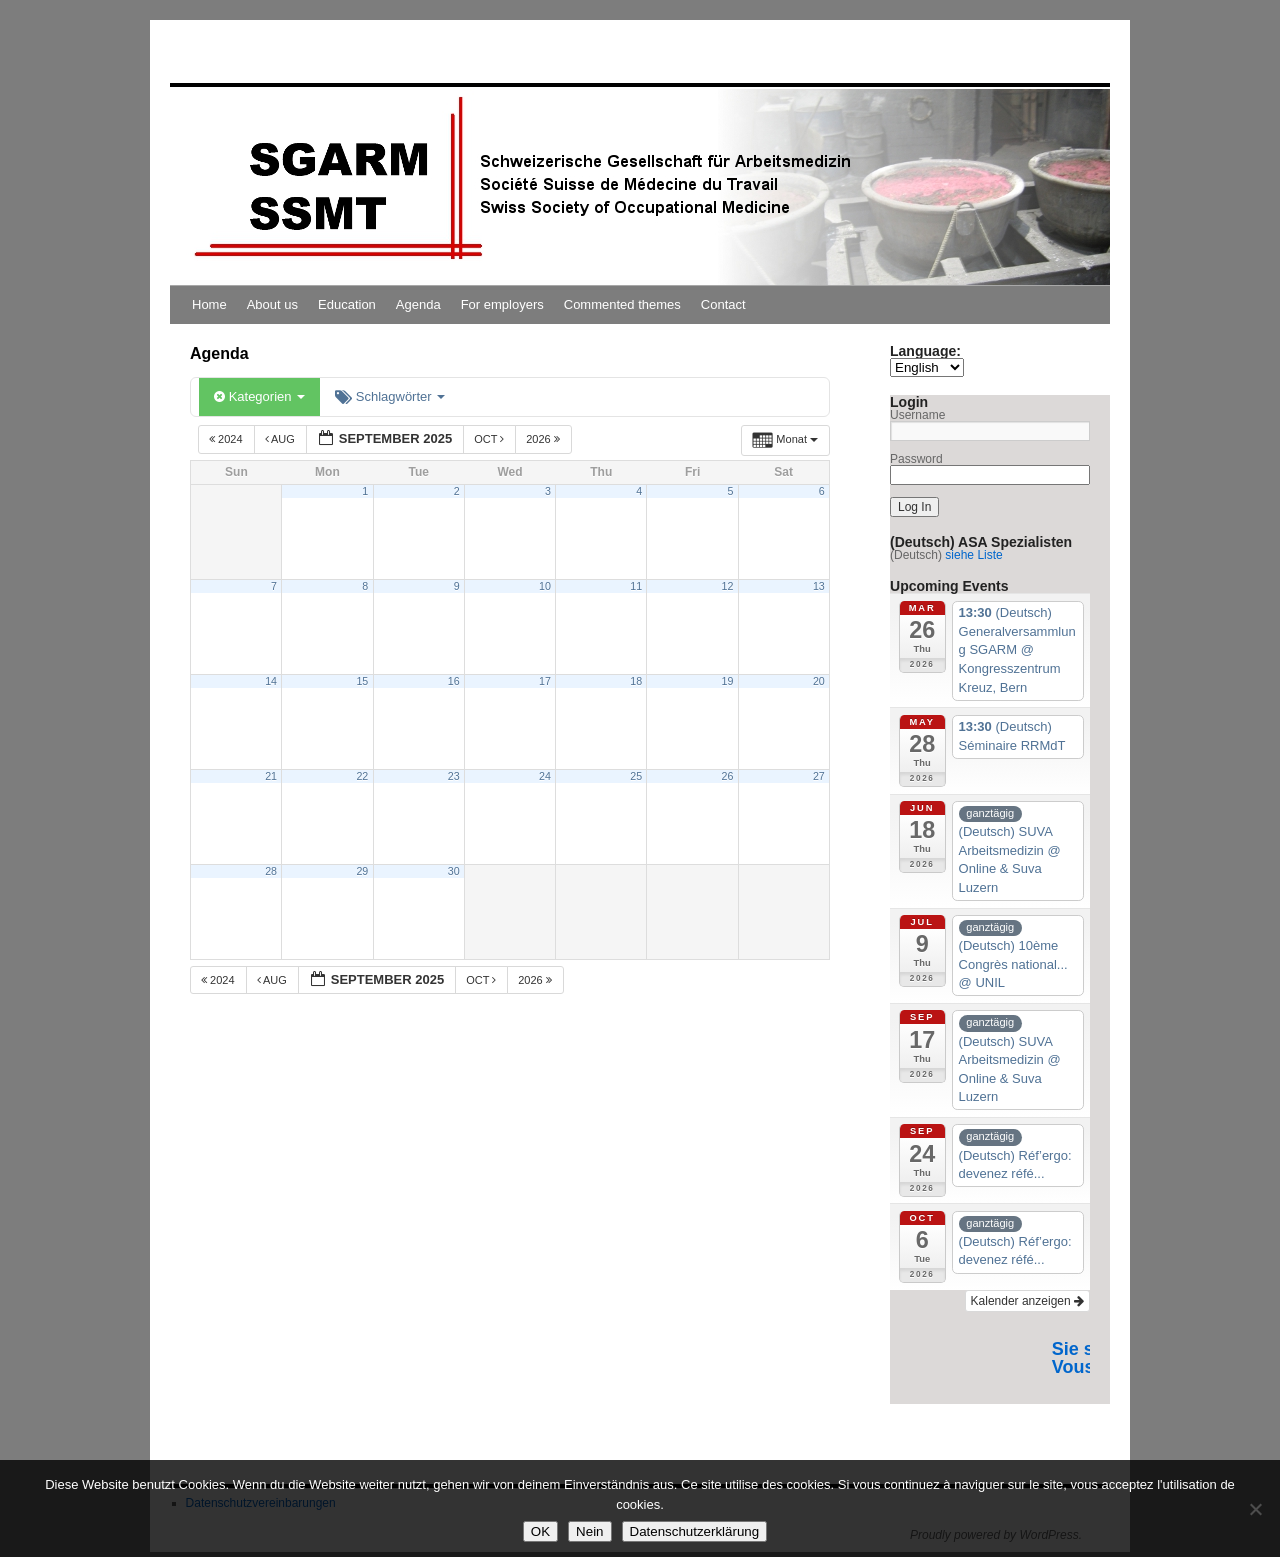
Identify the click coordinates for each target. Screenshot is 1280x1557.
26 (728, 776)
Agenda (418, 304)
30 (454, 871)
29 (362, 871)
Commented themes (622, 304)
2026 (544, 439)
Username (917, 415)
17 (545, 681)
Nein (589, 1531)
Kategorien (259, 396)
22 (362, 776)
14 (271, 681)
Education (347, 304)
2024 (227, 439)
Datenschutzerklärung (695, 1531)
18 (636, 681)
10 (545, 586)
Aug (281, 439)
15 (362, 681)
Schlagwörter (390, 396)
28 (271, 871)
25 (636, 776)
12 (728, 586)
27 (819, 776)
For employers (502, 304)
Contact (723, 304)
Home (209, 304)
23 (454, 776)
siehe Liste (973, 555)
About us (272, 304)
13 (819, 586)
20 (819, 681)
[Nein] (1255, 1509)
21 (271, 776)
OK (540, 1531)
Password (916, 459)
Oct (490, 439)
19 (728, 681)
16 (454, 681)
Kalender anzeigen (1027, 1301)
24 (545, 776)
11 (636, 586)
